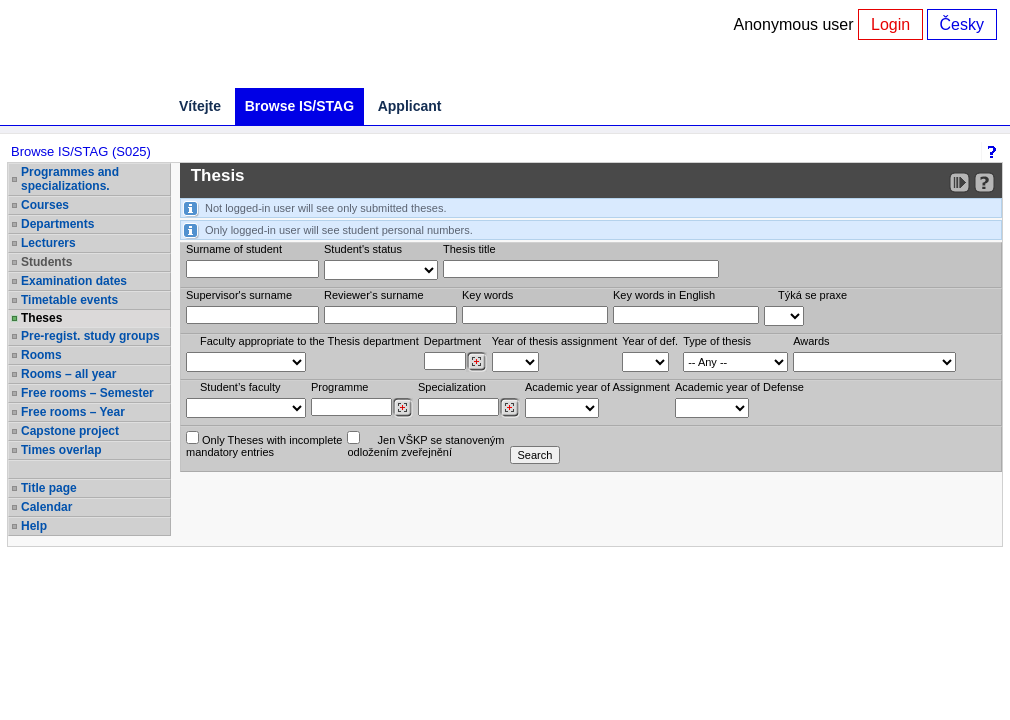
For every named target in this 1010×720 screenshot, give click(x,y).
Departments (57, 224)
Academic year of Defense (739, 387)
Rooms (41, 355)
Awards (811, 341)
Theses (41, 318)
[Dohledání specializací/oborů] (509, 408)
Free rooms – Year (73, 412)
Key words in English (664, 295)
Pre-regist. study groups (90, 336)
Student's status (363, 249)
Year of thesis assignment (555, 341)
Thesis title (469, 249)
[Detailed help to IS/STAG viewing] (984, 182)
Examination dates (74, 281)
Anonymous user (796, 24)
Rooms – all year (68, 374)
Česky (962, 24)
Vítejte (200, 106)
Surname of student (234, 249)
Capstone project (70, 431)
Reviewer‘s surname (374, 295)
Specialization (452, 387)
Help (34, 526)
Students (46, 262)
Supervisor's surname (239, 295)
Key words (487, 295)
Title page (49, 488)
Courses (45, 205)
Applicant (410, 106)
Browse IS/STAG (299, 106)
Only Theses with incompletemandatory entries (264, 444)
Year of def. (650, 341)
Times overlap (61, 450)
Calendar (46, 507)
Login (890, 24)
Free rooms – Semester (87, 393)
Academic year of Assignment (597, 387)
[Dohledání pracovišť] (476, 362)
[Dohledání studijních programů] (402, 408)
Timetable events (69, 300)
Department (452, 341)
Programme (339, 387)
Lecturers (48, 243)
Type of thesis (717, 341)
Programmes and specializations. (70, 179)
